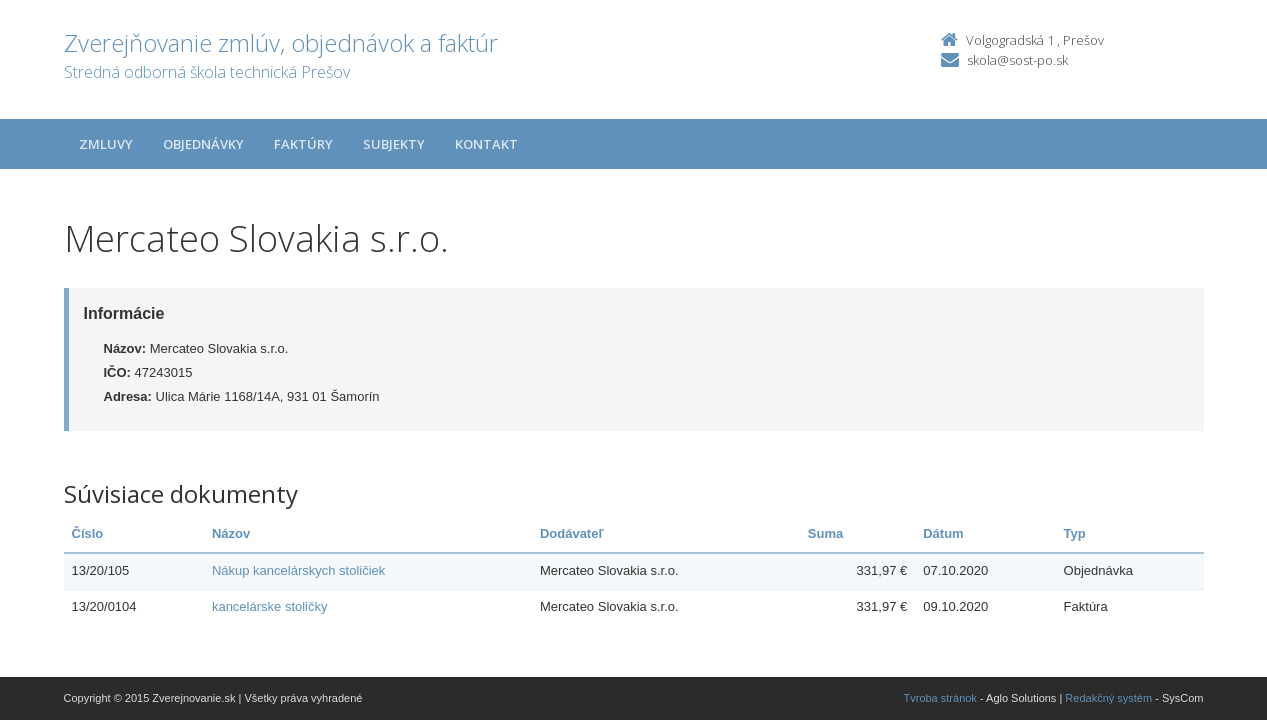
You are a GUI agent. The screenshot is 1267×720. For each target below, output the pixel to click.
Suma (825, 533)
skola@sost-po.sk (1017, 60)
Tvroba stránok (940, 698)
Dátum (943, 533)
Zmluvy (106, 144)
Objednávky (203, 144)
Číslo (88, 533)
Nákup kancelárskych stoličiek (298, 570)
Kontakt (486, 144)
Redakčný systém (1108, 698)
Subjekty (394, 144)
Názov (231, 533)
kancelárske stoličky (270, 606)
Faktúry (303, 144)
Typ (1075, 533)
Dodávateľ (572, 533)
